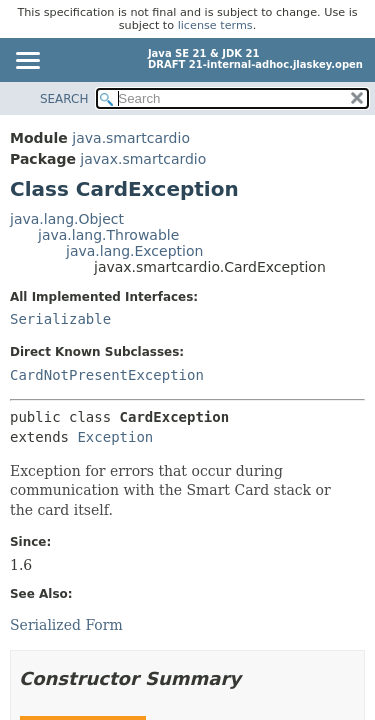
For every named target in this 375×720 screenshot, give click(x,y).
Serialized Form (66, 625)
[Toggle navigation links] (27, 62)
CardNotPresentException (107, 375)
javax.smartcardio (143, 159)
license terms (215, 25)
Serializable (60, 319)
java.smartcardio (131, 138)
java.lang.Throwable (108, 235)
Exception (115, 437)
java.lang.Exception (134, 251)
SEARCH (64, 99)
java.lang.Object (67, 219)
